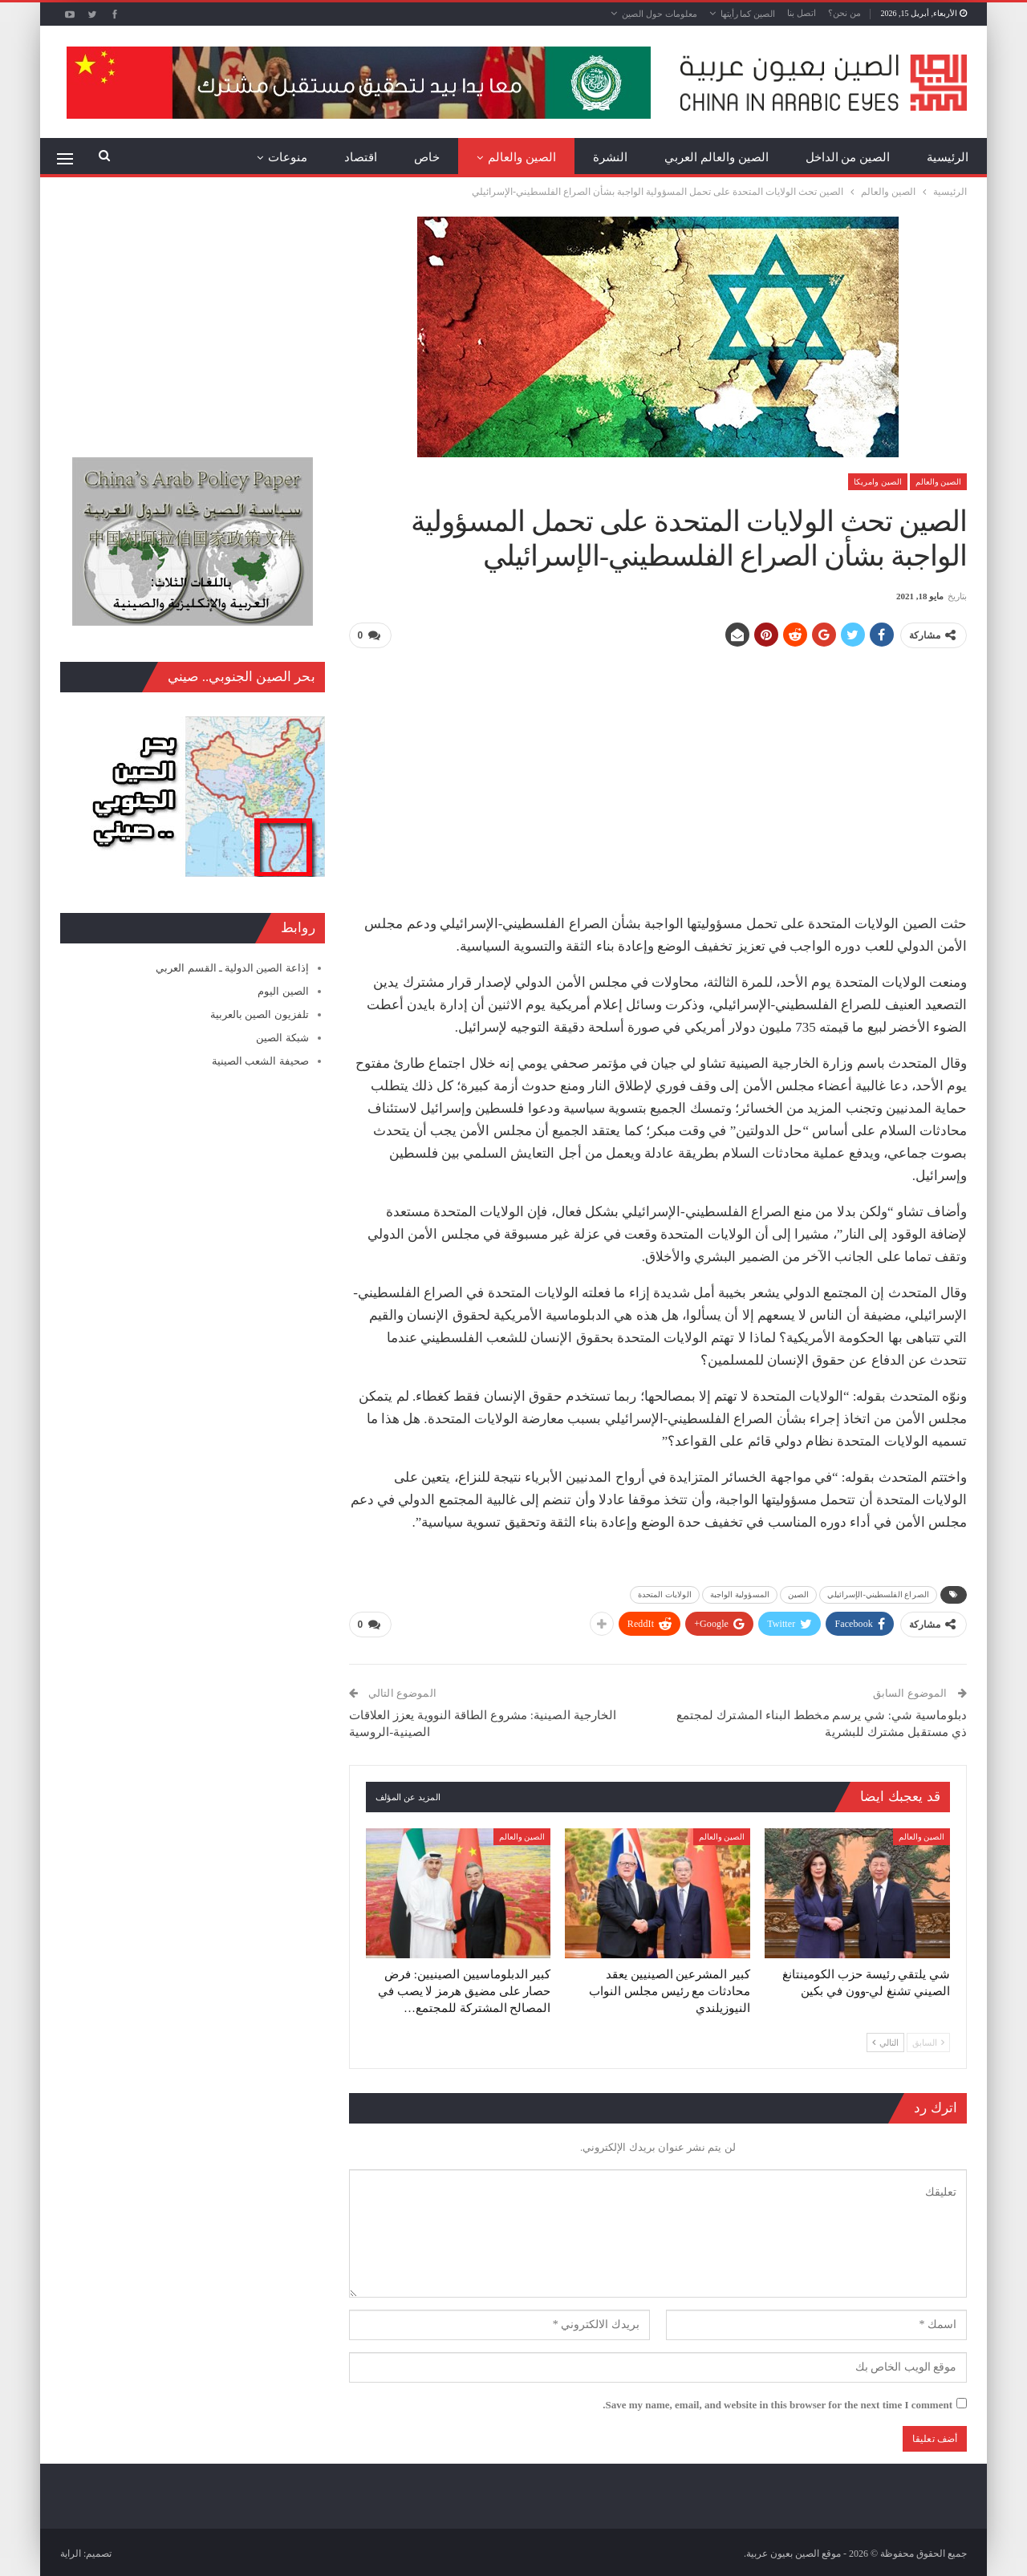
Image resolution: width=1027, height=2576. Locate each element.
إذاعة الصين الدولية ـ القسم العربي (232, 968)
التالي (885, 2039)
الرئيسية (947, 157)
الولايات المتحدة (665, 1592)
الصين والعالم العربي (716, 157)
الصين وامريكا (878, 481)
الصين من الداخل (848, 157)
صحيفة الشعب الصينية (260, 1061)
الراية (70, 2551)
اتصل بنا (801, 13)
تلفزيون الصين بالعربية (259, 1014)
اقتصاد (360, 157)
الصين (799, 1592)
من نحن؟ (844, 13)
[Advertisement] (658, 774)
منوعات (287, 157)
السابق (928, 2039)
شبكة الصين (282, 1038)
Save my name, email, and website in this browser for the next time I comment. (777, 2401)
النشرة (610, 157)
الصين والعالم (522, 157)
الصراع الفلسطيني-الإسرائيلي (878, 1592)
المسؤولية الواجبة (739, 1592)
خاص (427, 157)
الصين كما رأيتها (748, 13)
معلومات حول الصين (659, 13)
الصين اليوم (283, 991)
